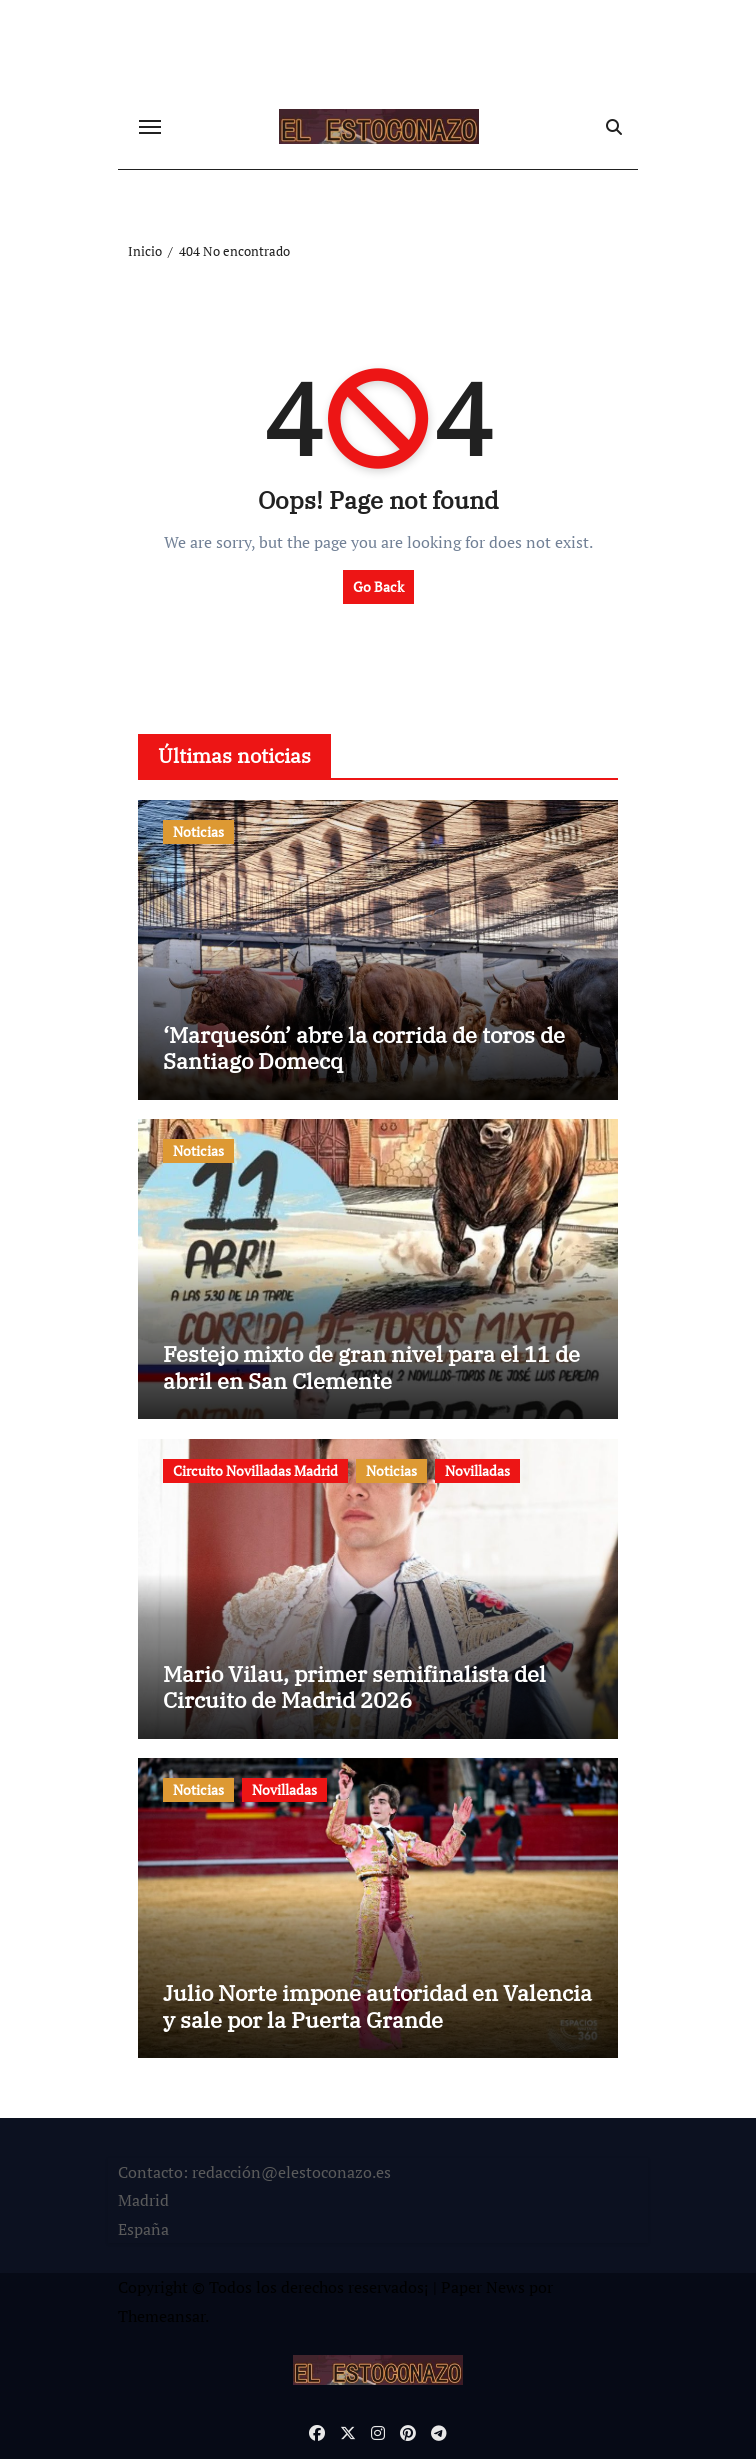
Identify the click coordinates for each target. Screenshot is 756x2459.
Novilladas (477, 1470)
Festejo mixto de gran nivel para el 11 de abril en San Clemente (371, 1366)
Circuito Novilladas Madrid (255, 1470)
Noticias (198, 831)
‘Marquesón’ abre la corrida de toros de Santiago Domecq (364, 1047)
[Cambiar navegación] (150, 127)
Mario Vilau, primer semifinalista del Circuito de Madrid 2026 (354, 1686)
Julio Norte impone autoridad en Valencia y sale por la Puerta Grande (377, 2005)
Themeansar (161, 2316)
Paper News (483, 2287)
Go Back (378, 586)
